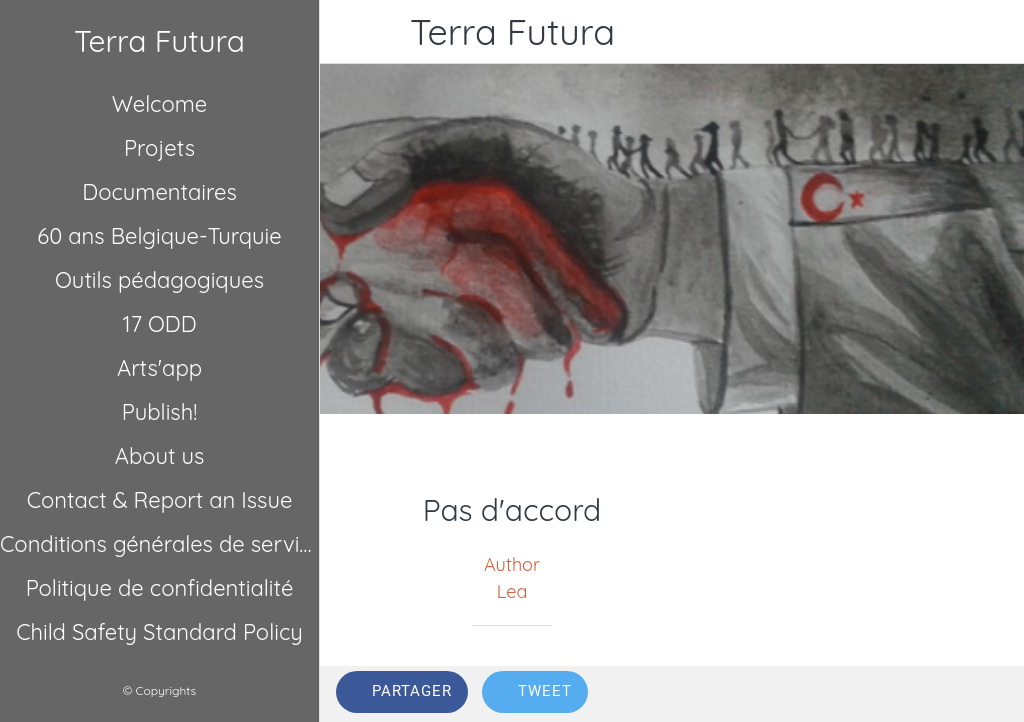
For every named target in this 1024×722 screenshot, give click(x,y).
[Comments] (984, 694)
